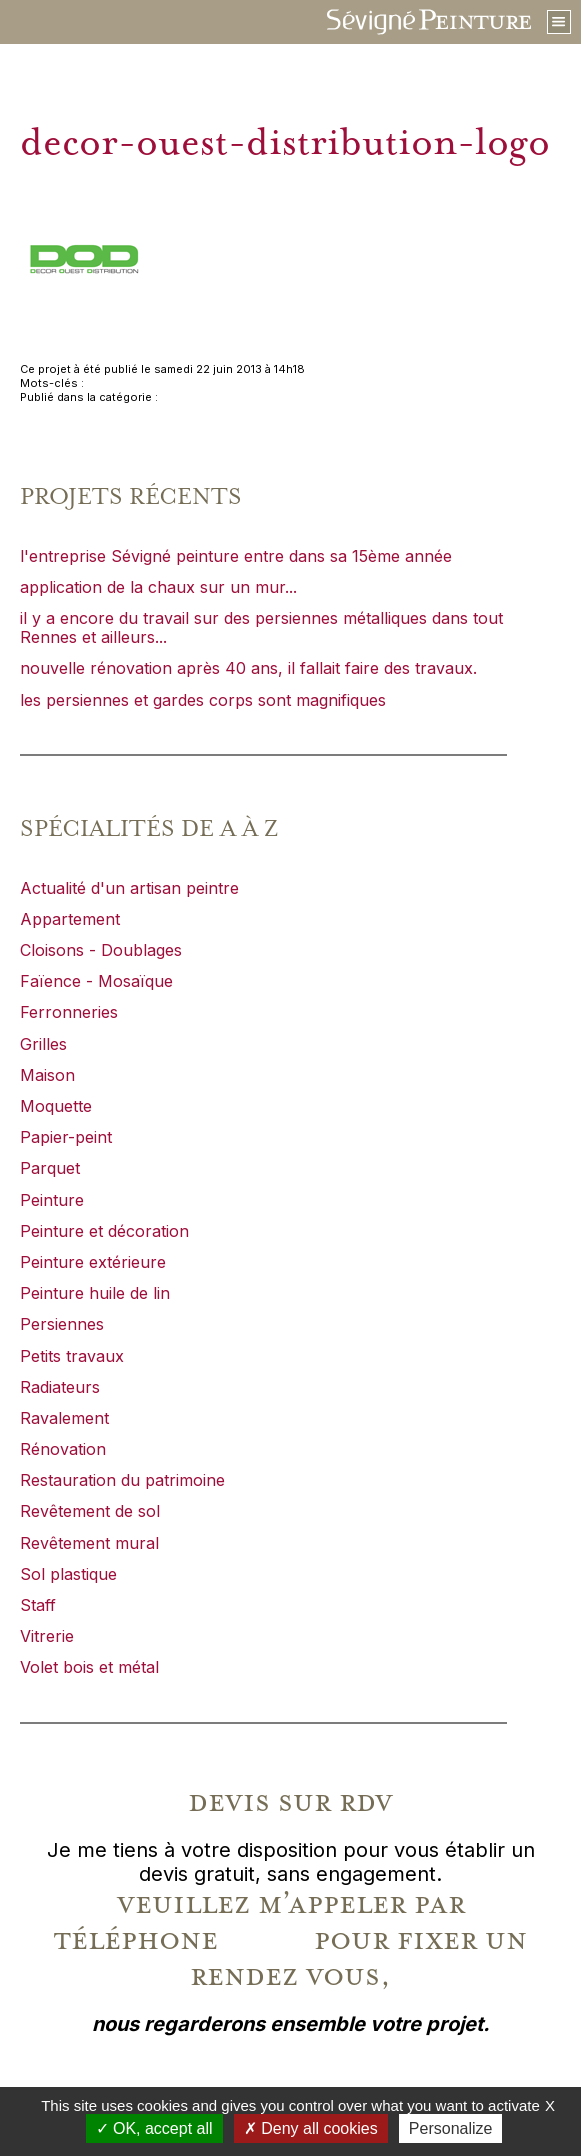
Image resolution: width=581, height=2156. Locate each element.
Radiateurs (60, 1387)
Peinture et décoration (104, 1231)
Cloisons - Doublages (101, 950)
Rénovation (63, 1449)
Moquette (56, 1106)
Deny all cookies (311, 2128)
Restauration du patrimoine (122, 1480)
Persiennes (62, 1324)
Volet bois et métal (89, 1667)
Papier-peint (66, 1137)
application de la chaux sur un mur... (158, 587)
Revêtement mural (89, 1543)
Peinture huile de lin (95, 1293)
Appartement (70, 919)
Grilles (43, 1044)
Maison (47, 1075)
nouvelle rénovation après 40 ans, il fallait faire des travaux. (248, 668)
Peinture (52, 1200)
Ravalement (64, 1418)
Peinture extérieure (93, 1262)
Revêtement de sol (90, 1511)
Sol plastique (68, 1574)
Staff (38, 1605)
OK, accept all (154, 2128)
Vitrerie (47, 1636)
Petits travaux (72, 1356)
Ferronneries (69, 1012)
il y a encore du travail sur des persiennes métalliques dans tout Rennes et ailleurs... (261, 627)
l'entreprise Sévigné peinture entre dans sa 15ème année (236, 556)
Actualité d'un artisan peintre (129, 888)
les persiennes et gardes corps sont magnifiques (203, 700)
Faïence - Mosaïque (96, 981)
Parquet (50, 1168)
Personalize (451, 2128)
